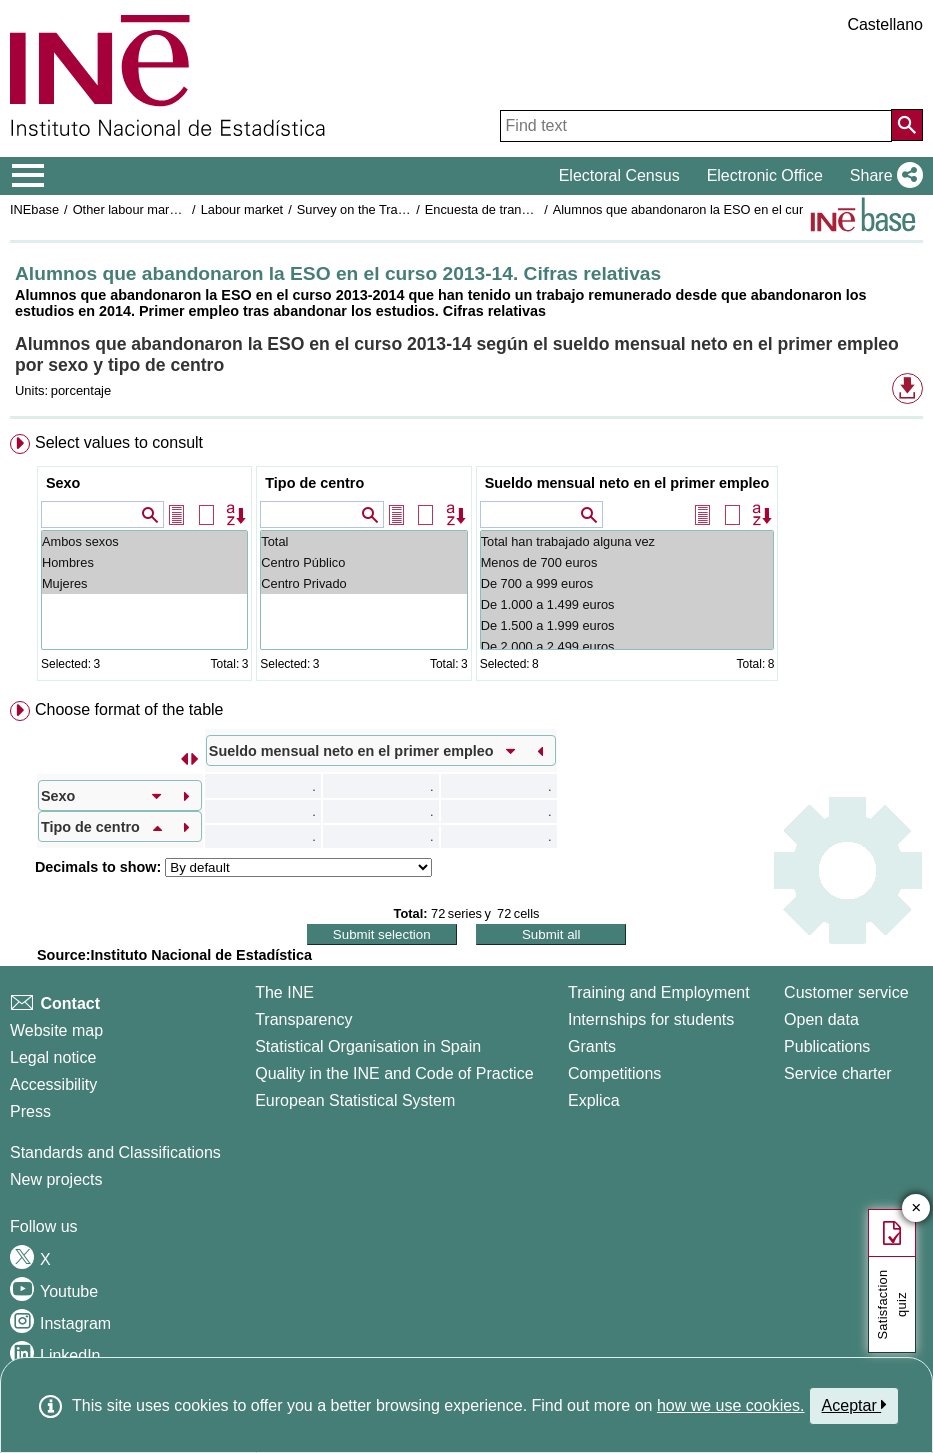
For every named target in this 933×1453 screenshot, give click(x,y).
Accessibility (53, 1084)
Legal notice (53, 1057)
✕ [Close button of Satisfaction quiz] (916, 1208)
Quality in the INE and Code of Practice (394, 1073)
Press (30, 1111)
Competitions (614, 1073)
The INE (284, 992)
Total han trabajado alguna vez (627, 541)
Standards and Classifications (115, 1152)
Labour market (242, 209)
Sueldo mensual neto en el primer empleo (627, 483)
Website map (56, 1030)
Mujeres (144, 583)
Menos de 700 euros (627, 562)
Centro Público (363, 562)
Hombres (144, 562)
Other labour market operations (161, 209)
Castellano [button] (885, 24)
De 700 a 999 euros (627, 583)
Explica (594, 1100)
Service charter (838, 1073)
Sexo (63, 483)
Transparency (303, 1019)
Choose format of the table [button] (129, 709)
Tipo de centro (314, 483)
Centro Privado (363, 583)
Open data (821, 1019)
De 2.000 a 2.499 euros (627, 646)
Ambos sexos (144, 541)
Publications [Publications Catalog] (827, 1046)
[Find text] (696, 126)
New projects (56, 1179)
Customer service (846, 992)
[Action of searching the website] (907, 125)
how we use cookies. (731, 1405)
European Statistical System (355, 1100)
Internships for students (651, 1019)
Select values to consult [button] (119, 442)
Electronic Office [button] (765, 175)
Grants (592, 1046)
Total (363, 541)
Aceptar (854, 1405)
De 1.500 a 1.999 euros (627, 625)
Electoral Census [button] (619, 175)
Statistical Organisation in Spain (368, 1046)
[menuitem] (466, 561)
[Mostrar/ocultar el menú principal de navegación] (28, 176)
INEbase (34, 209)
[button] (882, 176)
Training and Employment (659, 992)
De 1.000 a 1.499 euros (627, 604)
